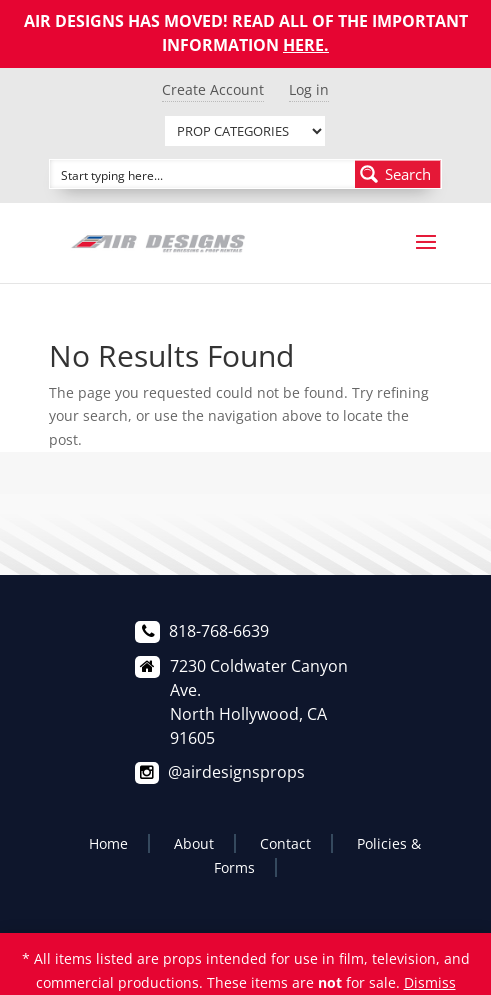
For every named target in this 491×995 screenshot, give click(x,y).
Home (108, 843)
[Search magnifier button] (398, 174)
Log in (309, 89)
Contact (285, 843)
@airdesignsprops (236, 772)
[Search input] (203, 174)
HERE (303, 45)
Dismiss (430, 982)
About (194, 843)
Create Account (213, 89)
